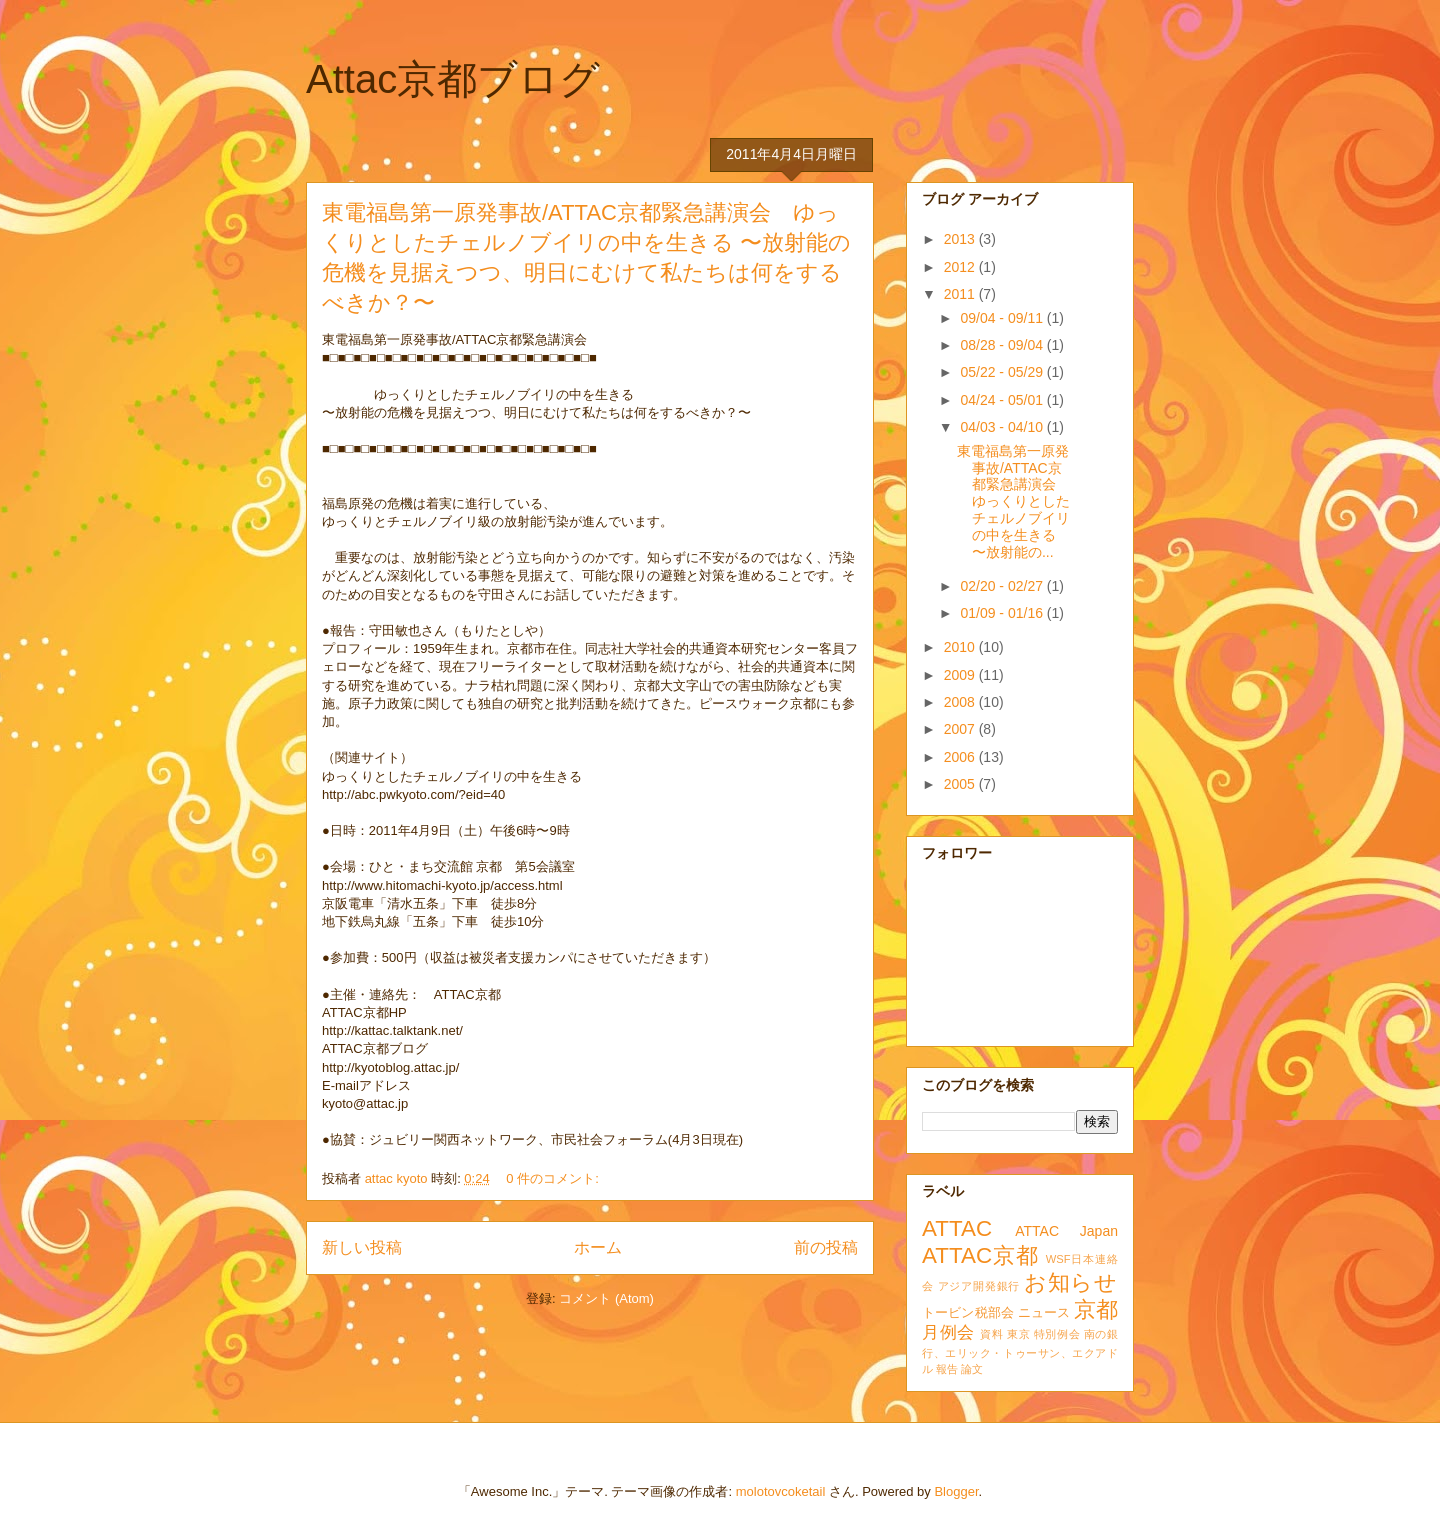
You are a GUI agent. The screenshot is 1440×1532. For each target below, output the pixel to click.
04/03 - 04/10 (1003, 427)
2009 (961, 675)
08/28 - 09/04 (1003, 345)
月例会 (948, 1332)
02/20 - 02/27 (1003, 586)
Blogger (956, 1491)
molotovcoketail (781, 1491)
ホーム (598, 1247)
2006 (961, 757)
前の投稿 (826, 1247)
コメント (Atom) (606, 1298)
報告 (947, 1369)
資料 (991, 1334)
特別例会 (1057, 1334)
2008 (961, 702)
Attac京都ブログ (453, 79)
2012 (961, 267)
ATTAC (957, 1228)
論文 (972, 1369)
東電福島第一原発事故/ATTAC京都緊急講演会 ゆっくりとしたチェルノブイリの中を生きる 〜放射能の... (1013, 501)
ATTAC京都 (980, 1255)
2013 (961, 239)
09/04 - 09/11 (1003, 318)
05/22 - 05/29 (1003, 372)
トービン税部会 (968, 1313)
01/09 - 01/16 (1003, 613)
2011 (961, 294)
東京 (1018, 1334)
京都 (1096, 1309)
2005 (961, 784)
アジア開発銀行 (979, 1286)
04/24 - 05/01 (1003, 400)
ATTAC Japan (1066, 1231)
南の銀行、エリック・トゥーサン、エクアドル (1020, 1351)
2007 (961, 729)
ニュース (1044, 1313)
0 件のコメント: (554, 1178)
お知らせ (1071, 1282)
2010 (961, 647)
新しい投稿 (362, 1247)
